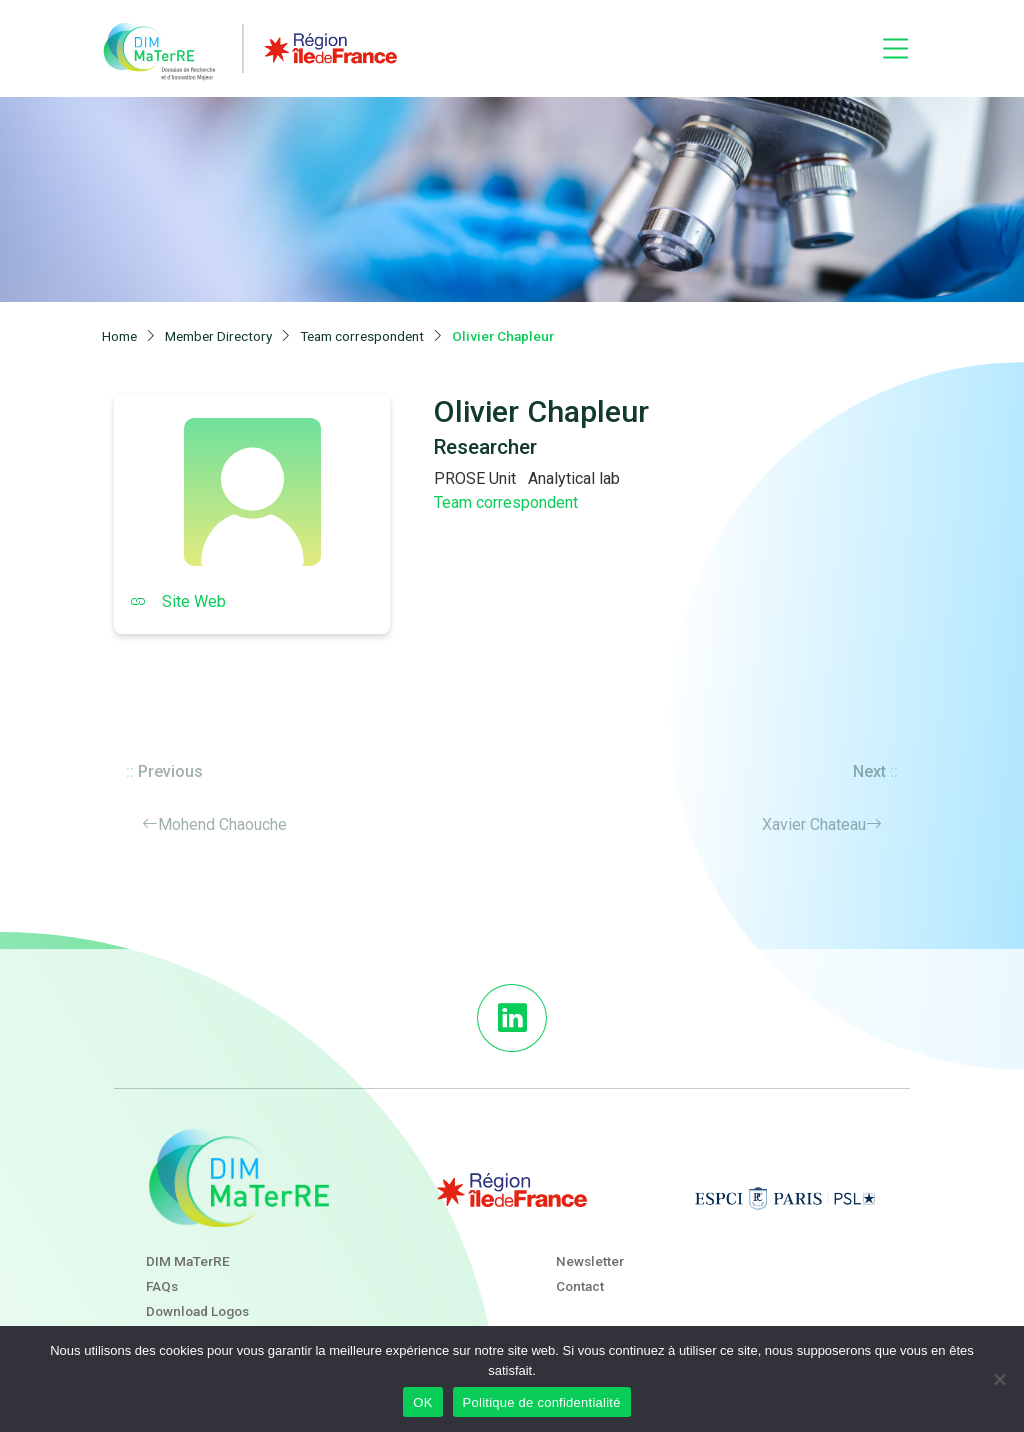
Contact (580, 1286)
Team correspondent (506, 502)
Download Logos (197, 1311)
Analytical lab (574, 478)
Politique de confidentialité (542, 1402)
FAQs (162, 1286)
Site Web (178, 601)
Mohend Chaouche (222, 824)
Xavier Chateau (814, 824)
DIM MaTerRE (188, 1261)
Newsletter (590, 1261)
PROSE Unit (475, 478)
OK (422, 1402)
